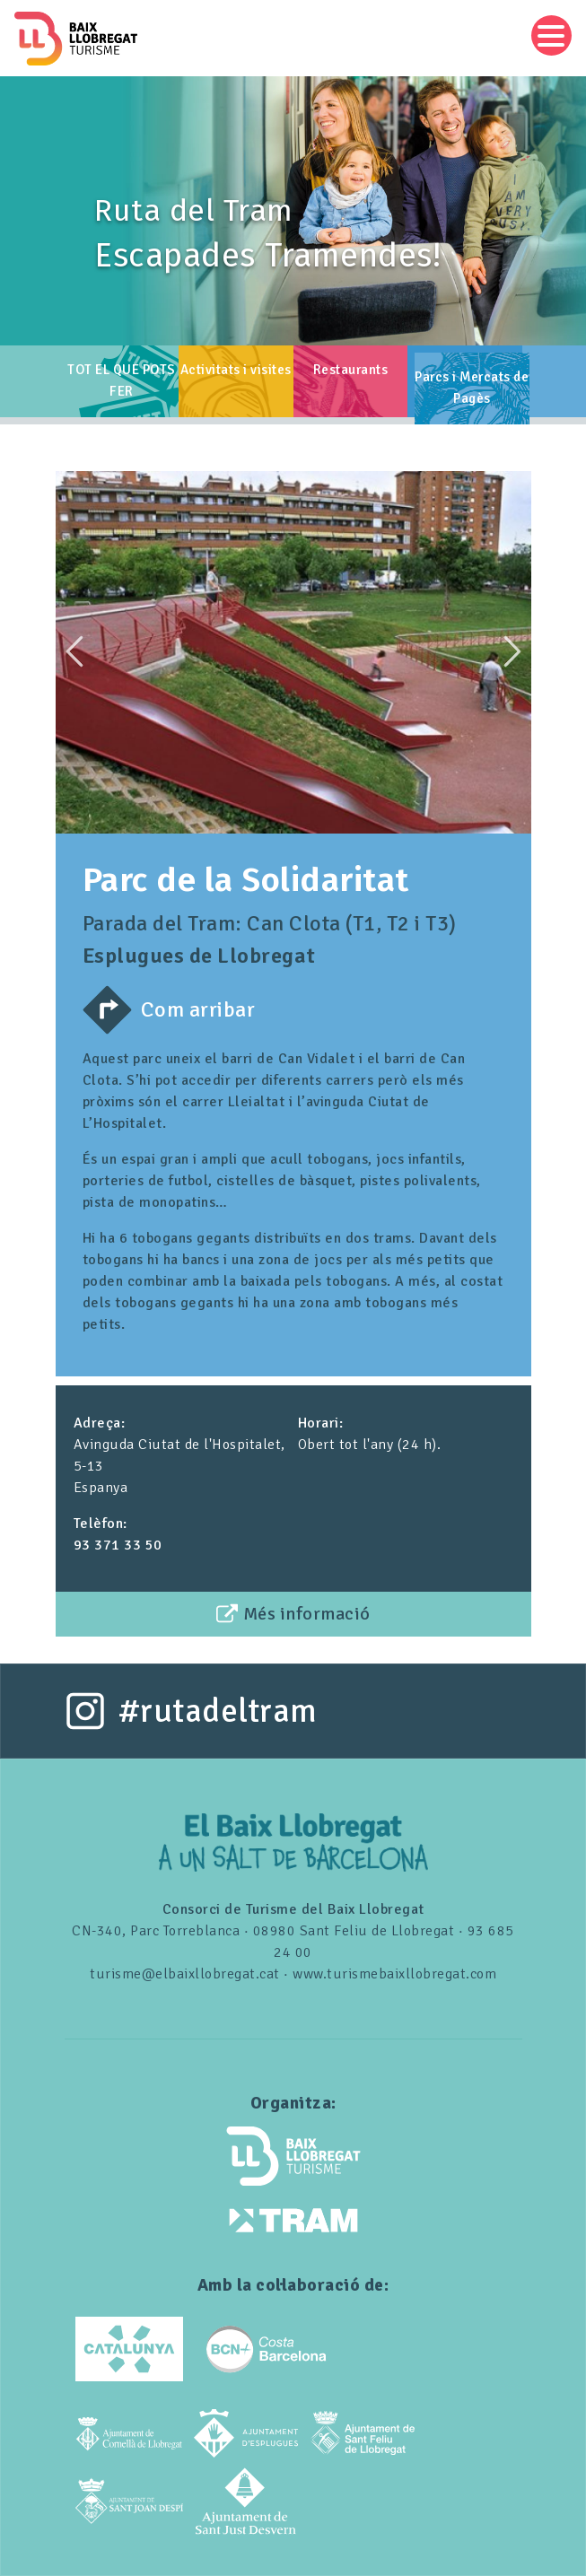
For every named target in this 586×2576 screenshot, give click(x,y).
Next (512, 651)
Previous (74, 651)
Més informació (307, 1613)
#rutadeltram (218, 1711)
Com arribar (198, 1009)
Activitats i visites (236, 370)
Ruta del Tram (193, 211)
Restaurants (351, 370)
